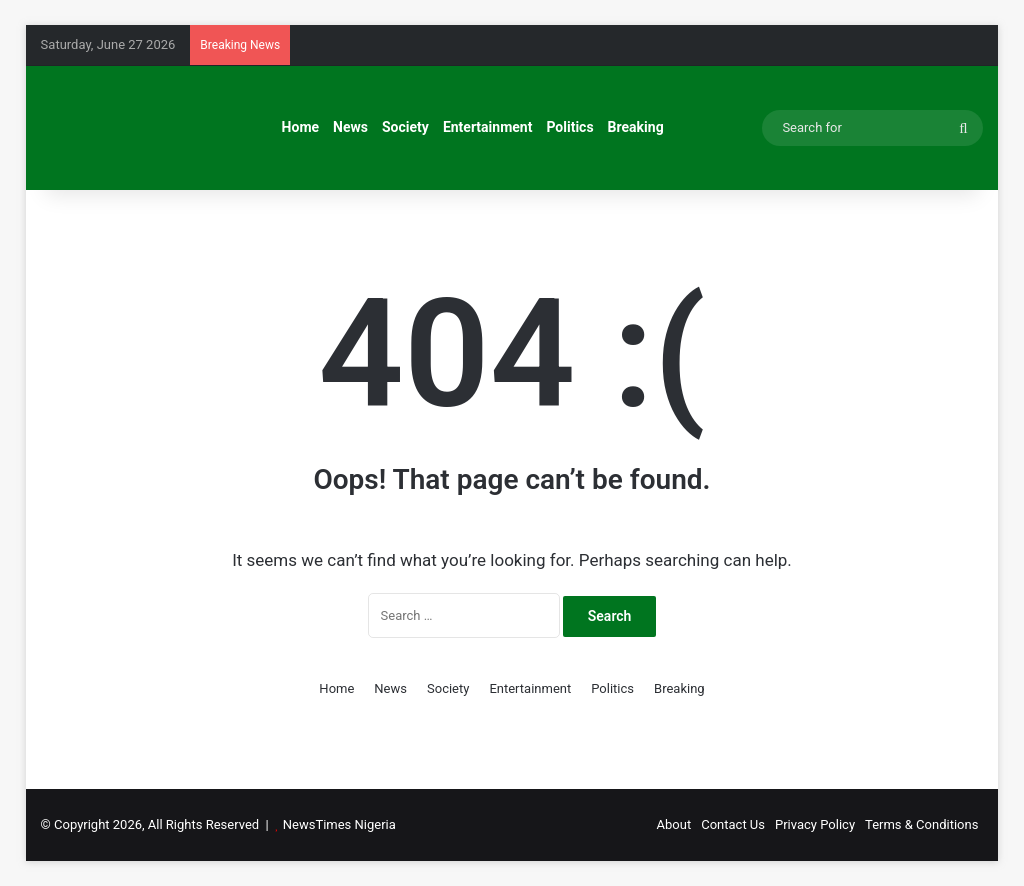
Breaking (636, 127)
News (350, 127)
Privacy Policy (815, 824)
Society (405, 127)
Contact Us (733, 824)
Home (300, 127)
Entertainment (488, 127)
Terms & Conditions (921, 824)
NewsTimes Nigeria (339, 824)
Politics (569, 127)
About (674, 824)
